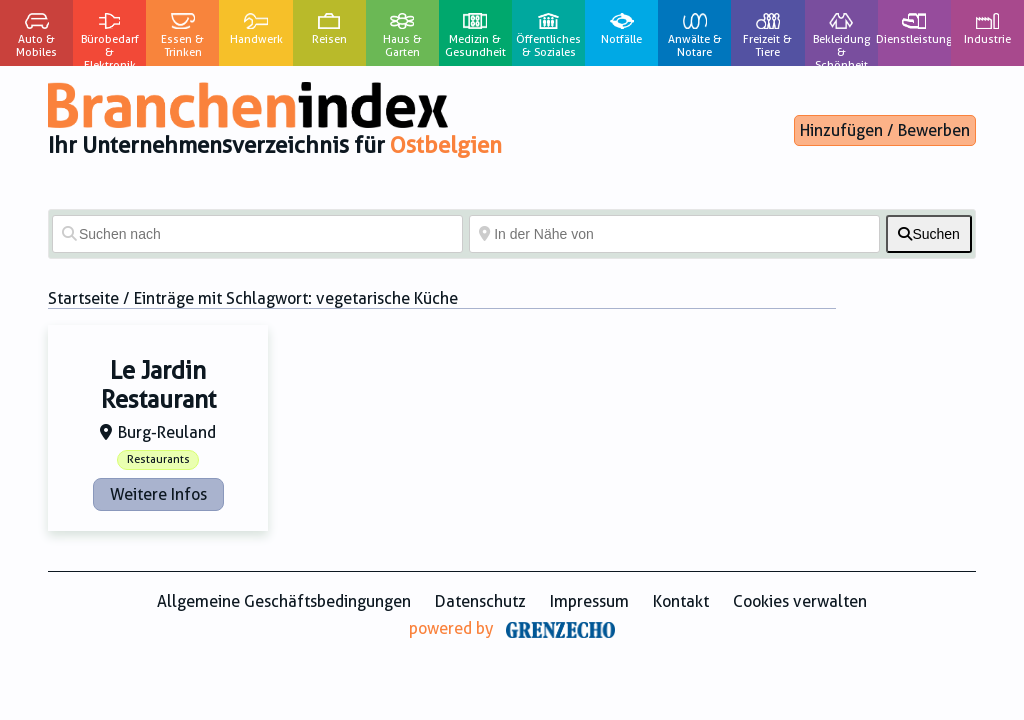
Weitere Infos (158, 494)
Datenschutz (480, 601)
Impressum (589, 601)
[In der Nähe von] (674, 234)
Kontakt (681, 601)
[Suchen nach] (257, 234)
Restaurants (158, 459)
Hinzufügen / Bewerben (885, 130)
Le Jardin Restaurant (158, 385)
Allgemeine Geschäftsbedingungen (284, 601)
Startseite (83, 298)
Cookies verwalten (800, 601)
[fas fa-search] (929, 234)
